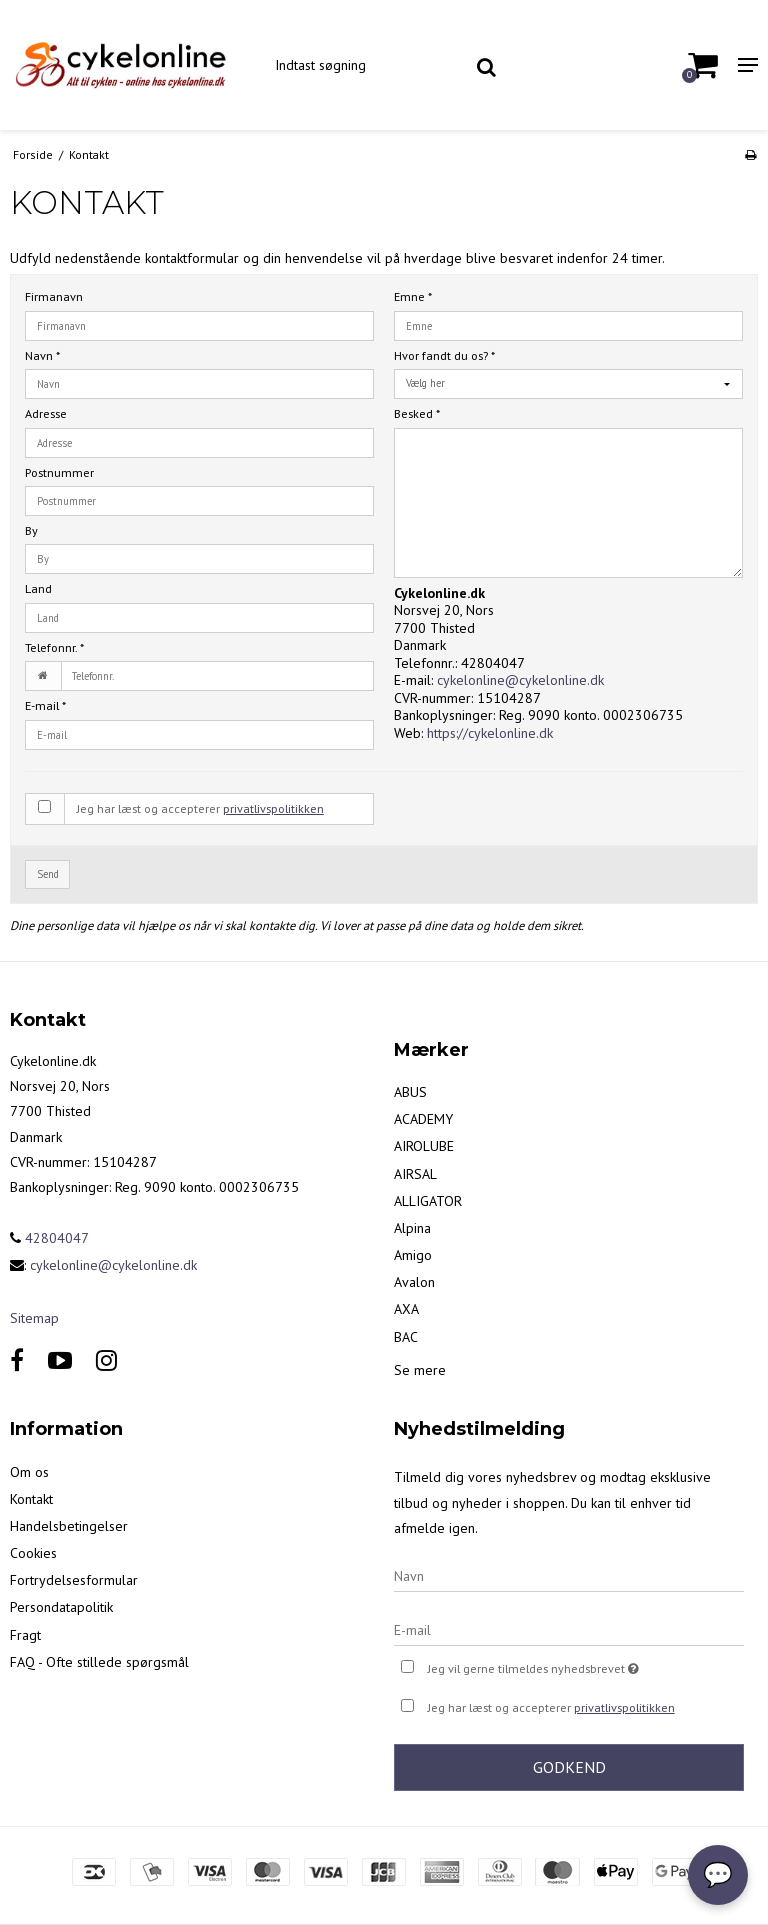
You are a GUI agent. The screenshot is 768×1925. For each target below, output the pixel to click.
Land (38, 588)
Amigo (413, 1255)
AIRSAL (415, 1174)
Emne (413, 296)
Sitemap (34, 1318)
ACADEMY (423, 1119)
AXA (406, 1309)
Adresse (46, 413)
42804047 (49, 1238)
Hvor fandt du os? (444, 355)
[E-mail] (569, 1629)
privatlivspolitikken (273, 808)
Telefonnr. (54, 647)
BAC (406, 1337)
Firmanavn (54, 296)
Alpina (412, 1228)
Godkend (569, 1767)
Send (48, 874)
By (31, 530)
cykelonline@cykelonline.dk (520, 680)
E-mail (45, 705)
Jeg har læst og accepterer (200, 808)
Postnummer (59, 472)
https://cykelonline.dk (490, 733)
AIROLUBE (424, 1146)
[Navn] (569, 1575)
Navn (42, 355)
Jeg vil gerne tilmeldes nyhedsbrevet (583, 1666)
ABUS (410, 1092)
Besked (417, 413)
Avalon (414, 1282)
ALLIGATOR (428, 1201)
